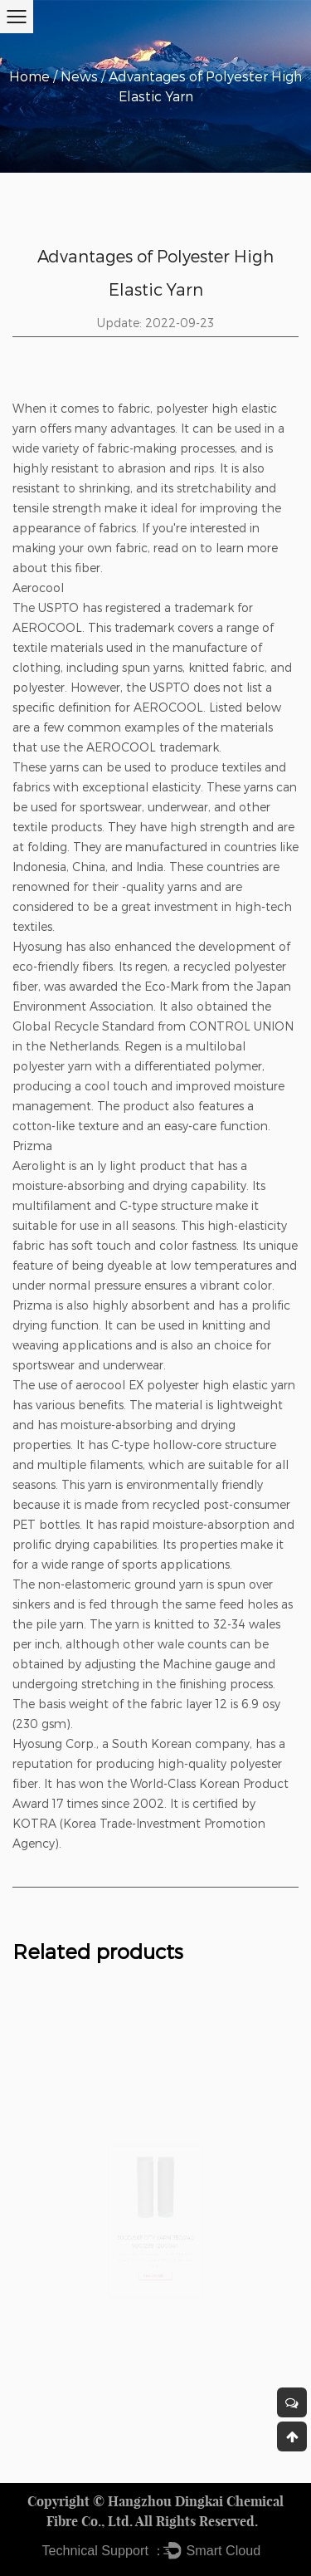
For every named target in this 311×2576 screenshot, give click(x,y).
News (79, 76)
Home (29, 76)
